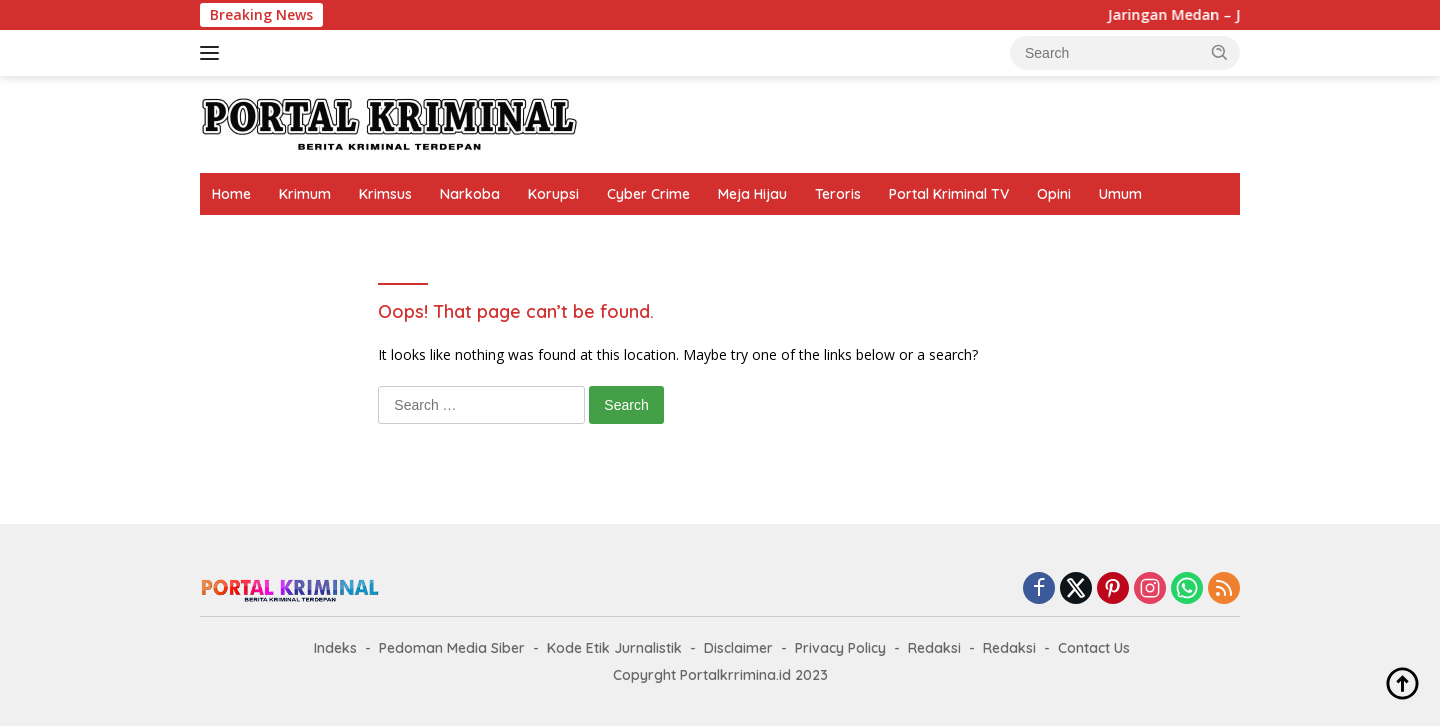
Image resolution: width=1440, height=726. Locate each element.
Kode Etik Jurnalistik (614, 648)
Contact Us (1094, 648)
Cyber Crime (648, 194)
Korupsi (553, 194)
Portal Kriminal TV (949, 194)
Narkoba (470, 194)
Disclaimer (738, 648)
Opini (1054, 194)
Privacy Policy (840, 648)
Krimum (305, 194)
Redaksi (934, 648)
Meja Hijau (752, 194)
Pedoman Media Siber (452, 648)
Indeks (335, 648)
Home (231, 194)
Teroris (838, 194)
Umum (1120, 194)
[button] (1220, 52)
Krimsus (385, 194)
